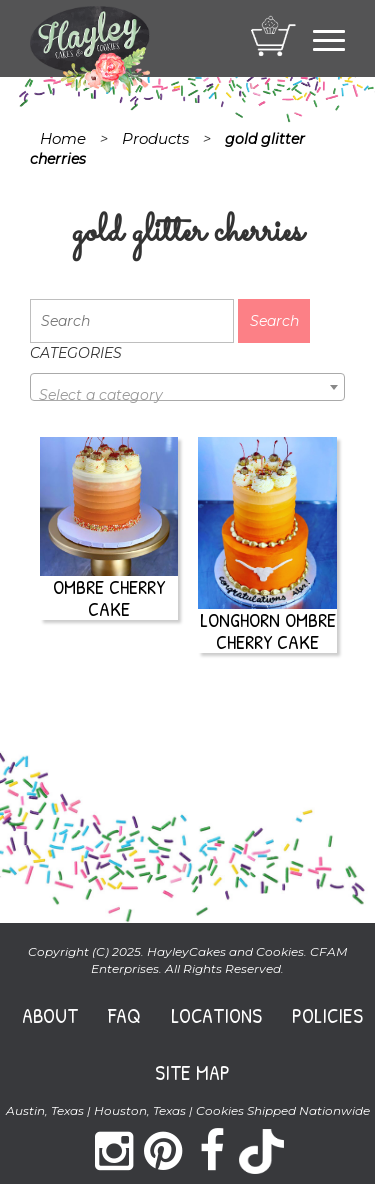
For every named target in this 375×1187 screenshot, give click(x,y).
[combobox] (187, 387)
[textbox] (187, 395)
